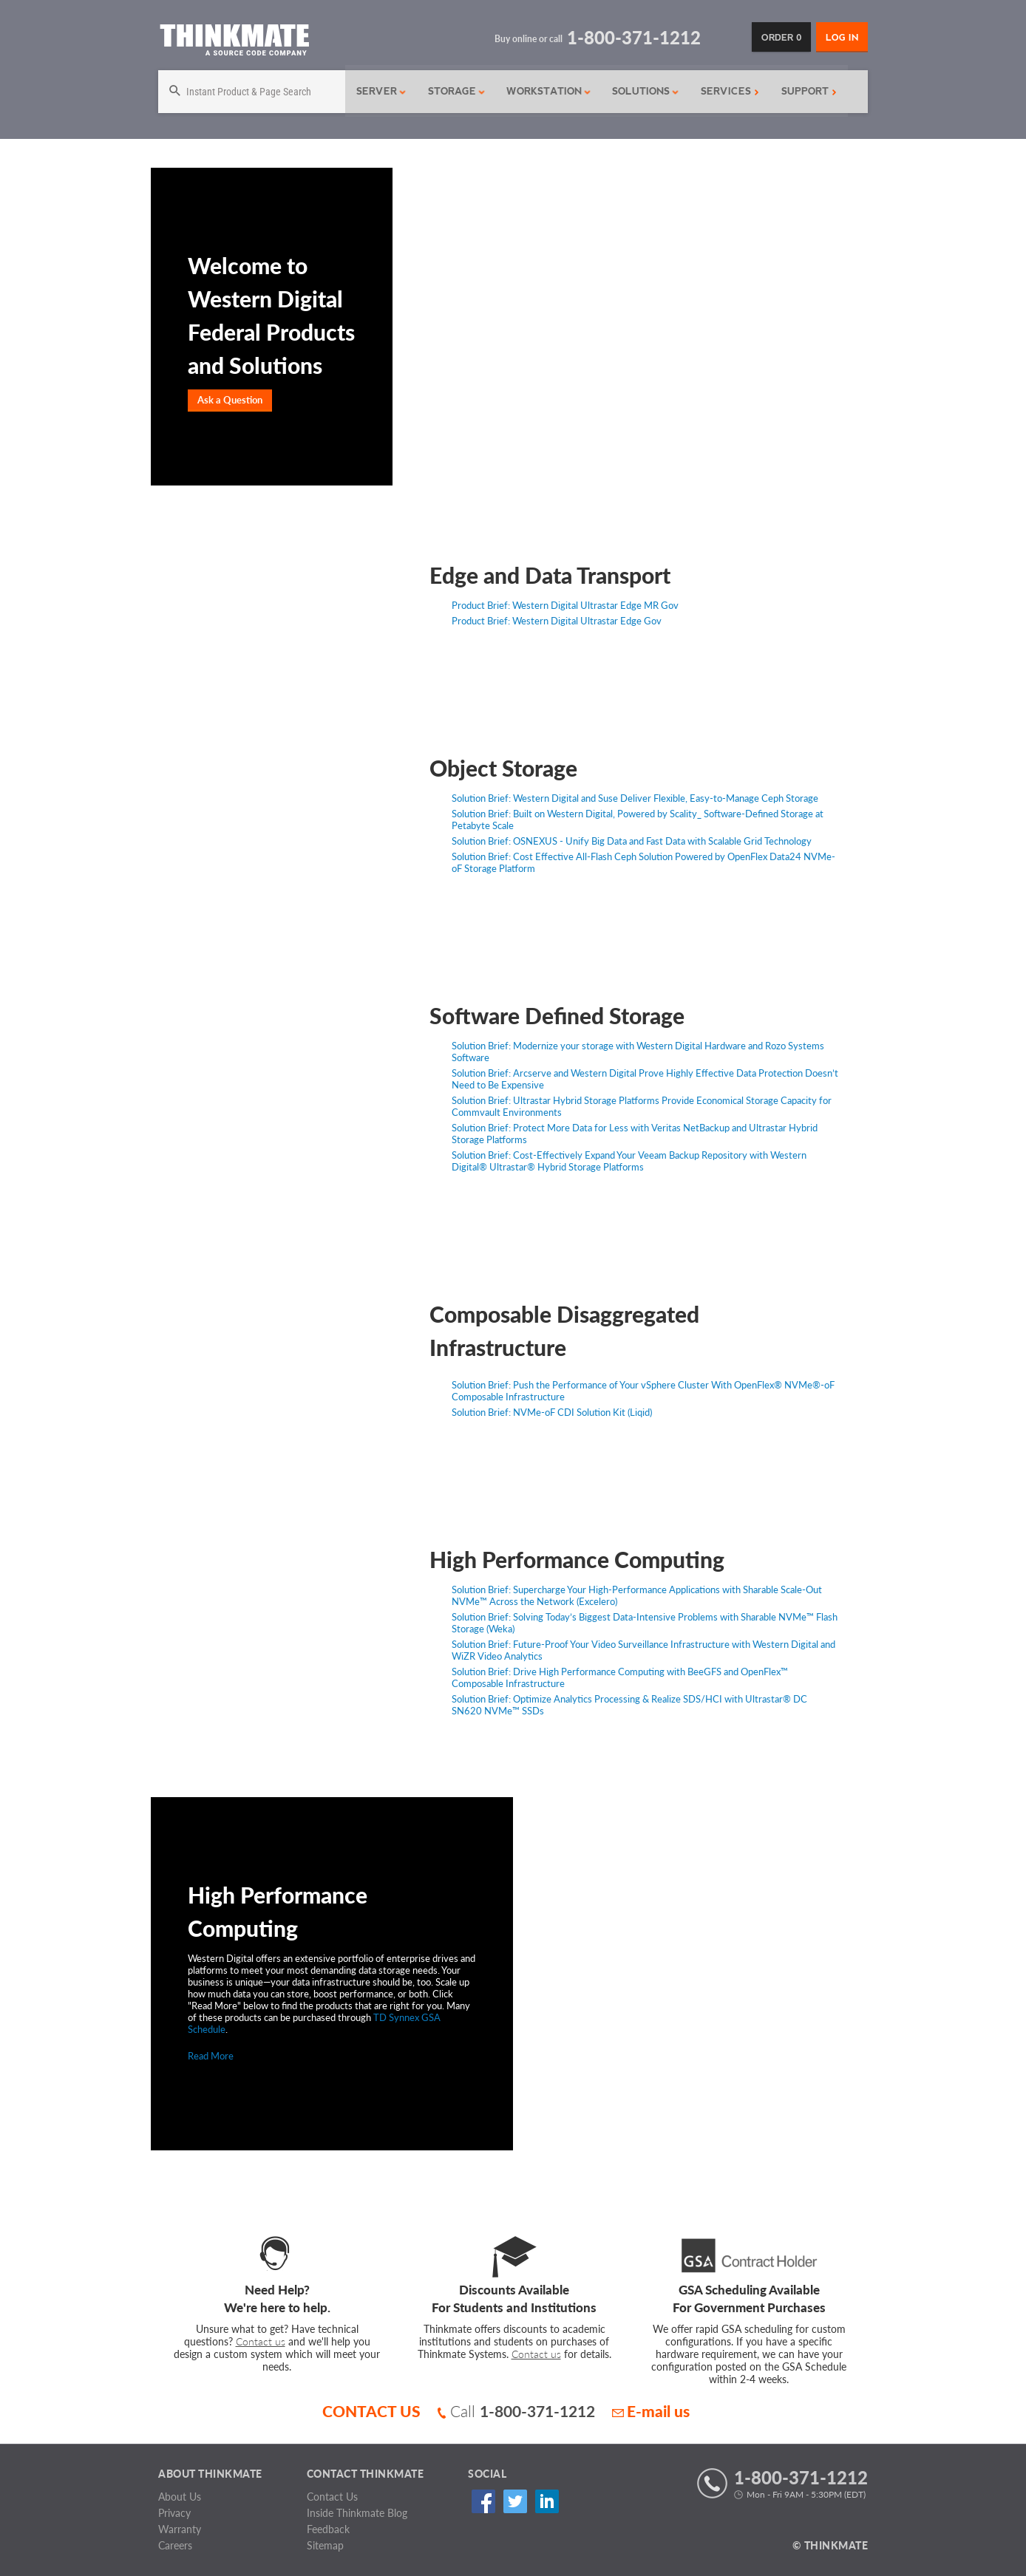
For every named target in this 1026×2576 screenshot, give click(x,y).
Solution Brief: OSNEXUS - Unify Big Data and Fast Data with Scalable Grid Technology (632, 841)
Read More (211, 2056)
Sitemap (325, 2545)
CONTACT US (371, 2411)
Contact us (260, 2341)
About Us (179, 2496)
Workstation (544, 91)
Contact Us (332, 2496)
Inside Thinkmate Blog (357, 2513)
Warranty (179, 2529)
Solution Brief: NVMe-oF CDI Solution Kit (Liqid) (552, 1412)
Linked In (540, 2502)
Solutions (641, 91)
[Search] (250, 91)
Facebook (481, 2502)
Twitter (510, 2502)
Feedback (328, 2529)
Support (804, 91)
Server (378, 91)
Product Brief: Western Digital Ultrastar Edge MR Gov (565, 605)
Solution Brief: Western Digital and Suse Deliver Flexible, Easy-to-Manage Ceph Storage (635, 798)
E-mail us (651, 2411)
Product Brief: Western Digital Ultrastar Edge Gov (557, 621)
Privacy (174, 2513)
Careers (175, 2545)
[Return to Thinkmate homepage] (234, 42)
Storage (452, 91)
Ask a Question (229, 400)
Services (725, 91)
